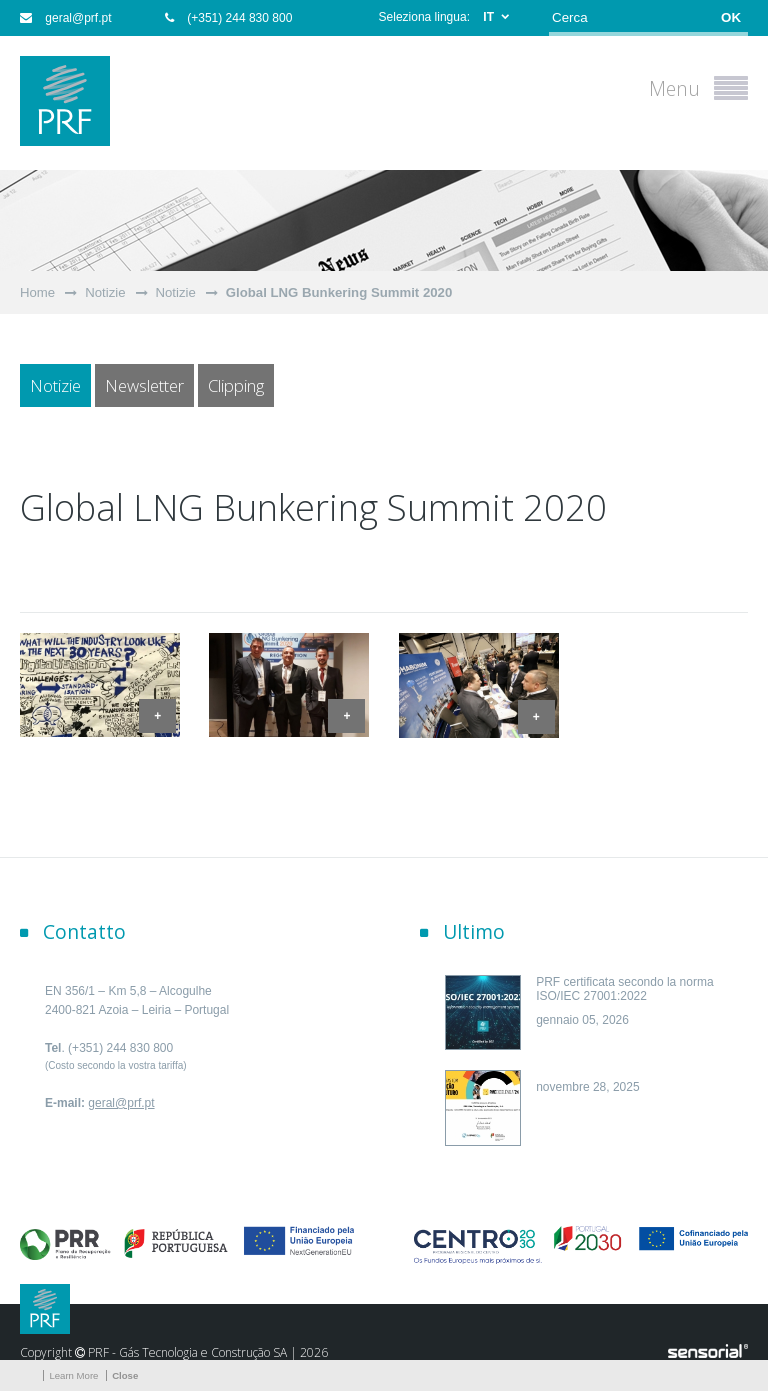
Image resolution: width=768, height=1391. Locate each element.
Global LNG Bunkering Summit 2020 (339, 292)
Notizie (105, 292)
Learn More (73, 1375)
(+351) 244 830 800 (228, 18)
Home (37, 292)
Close (125, 1375)
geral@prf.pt (66, 18)
